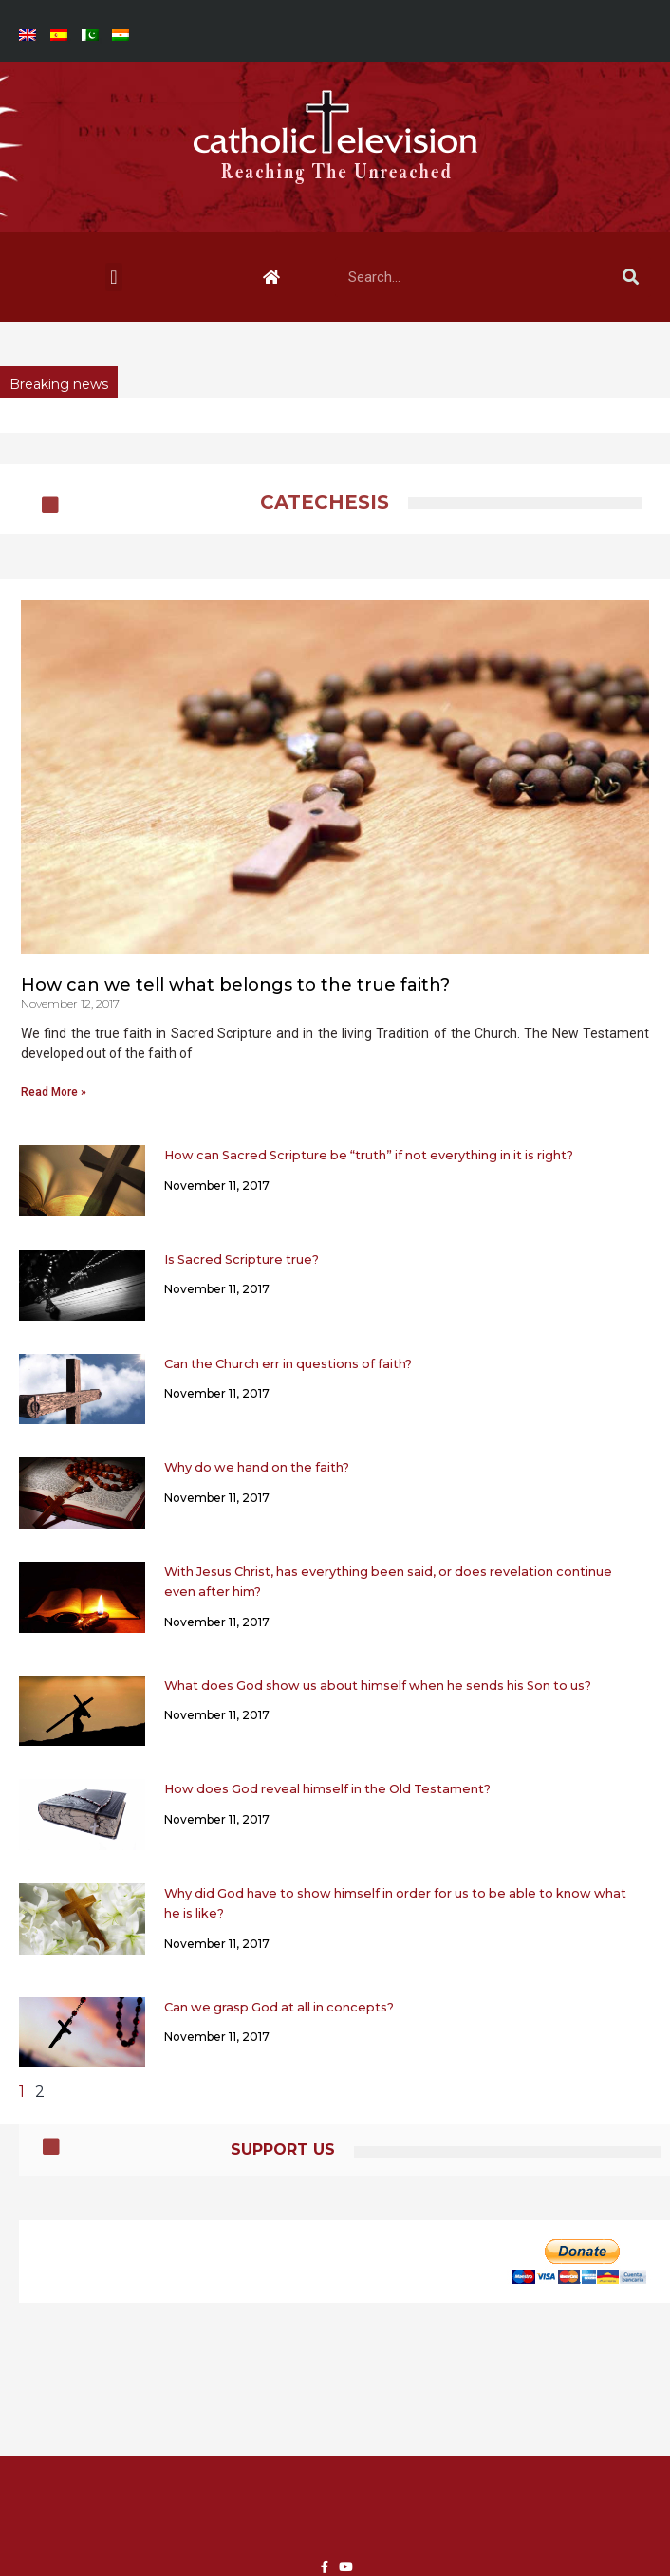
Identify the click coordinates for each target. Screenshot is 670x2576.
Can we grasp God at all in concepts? (279, 2007)
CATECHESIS (324, 502)
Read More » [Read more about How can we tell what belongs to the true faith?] (53, 1092)
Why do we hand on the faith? (256, 1467)
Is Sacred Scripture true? (241, 1259)
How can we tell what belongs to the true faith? (235, 984)
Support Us (283, 2149)
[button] (113, 277)
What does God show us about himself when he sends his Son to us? (377, 1685)
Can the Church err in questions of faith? (288, 1364)
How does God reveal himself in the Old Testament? (327, 1789)
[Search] (631, 277)
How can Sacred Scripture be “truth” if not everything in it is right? (368, 1155)
